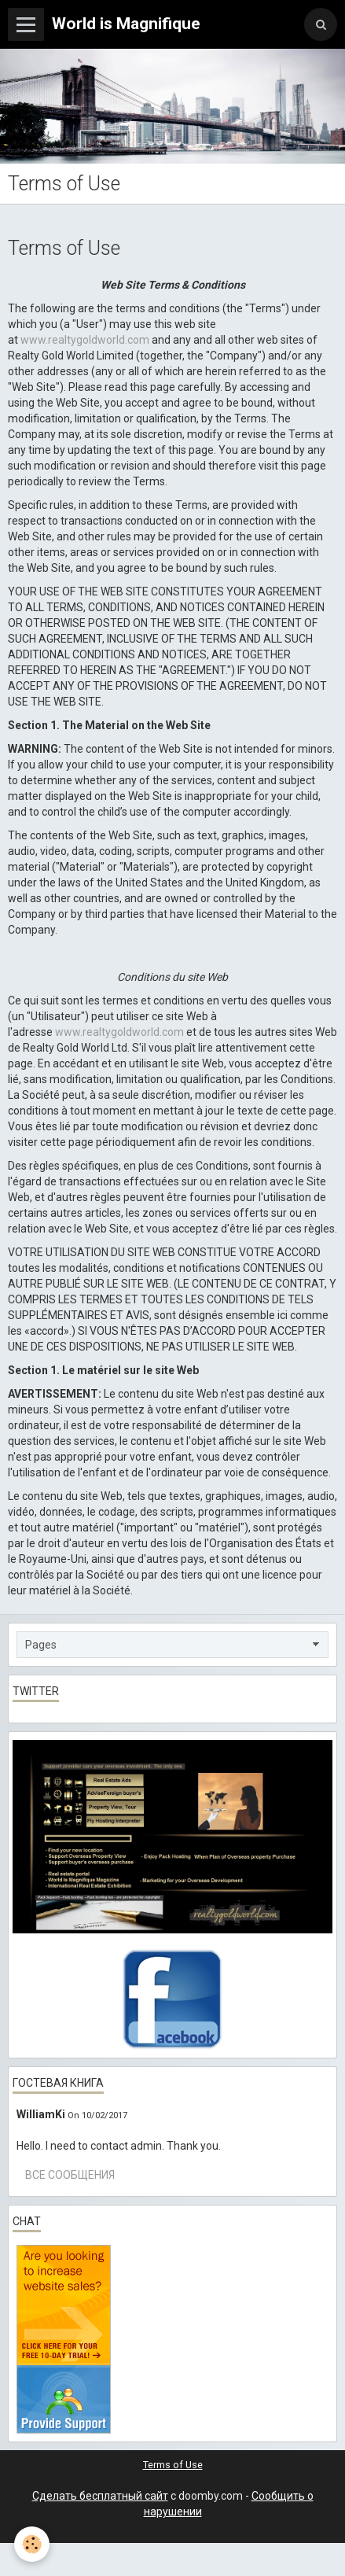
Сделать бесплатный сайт (100, 2495)
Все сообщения (70, 2175)
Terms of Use (173, 2465)
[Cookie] (32, 2544)
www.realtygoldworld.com (84, 340)
